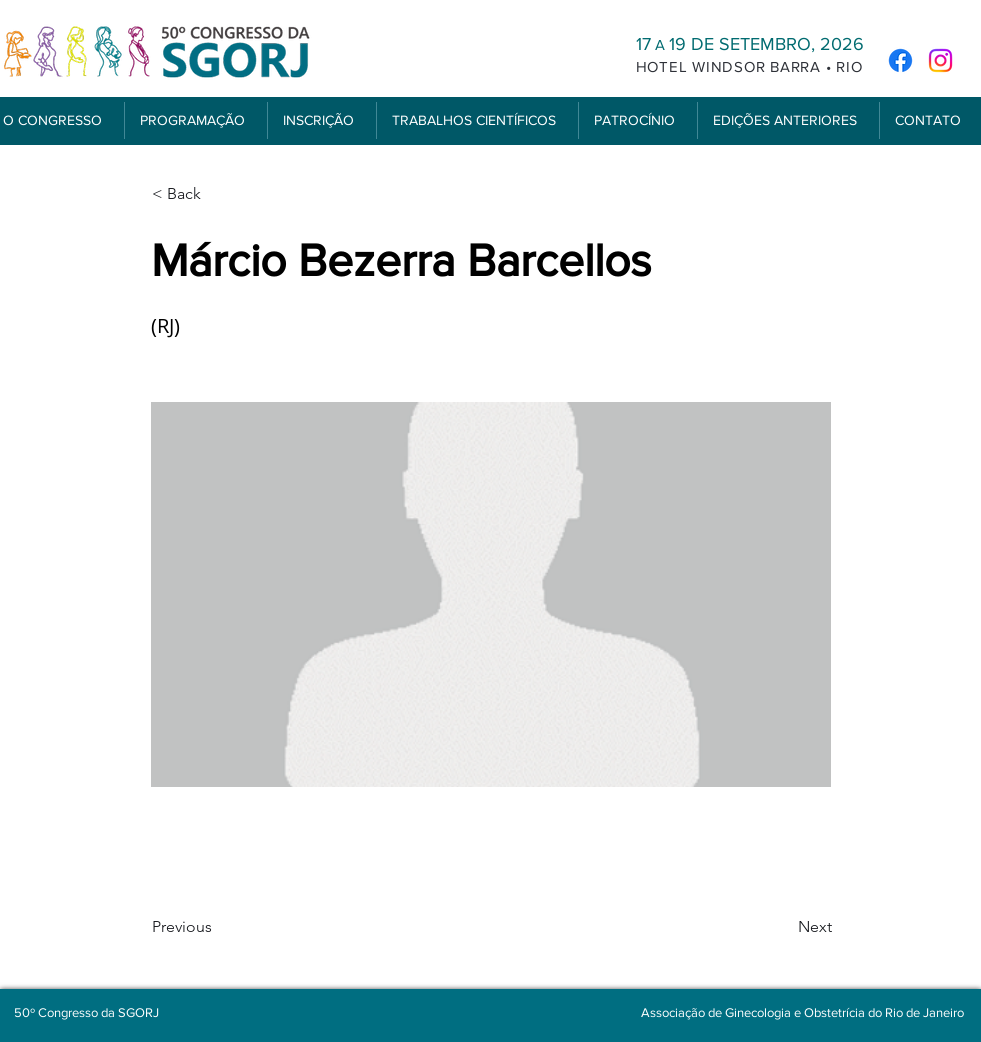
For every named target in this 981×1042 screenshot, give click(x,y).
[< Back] (218, 194)
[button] (195, 120)
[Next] (782, 927)
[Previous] (218, 927)
